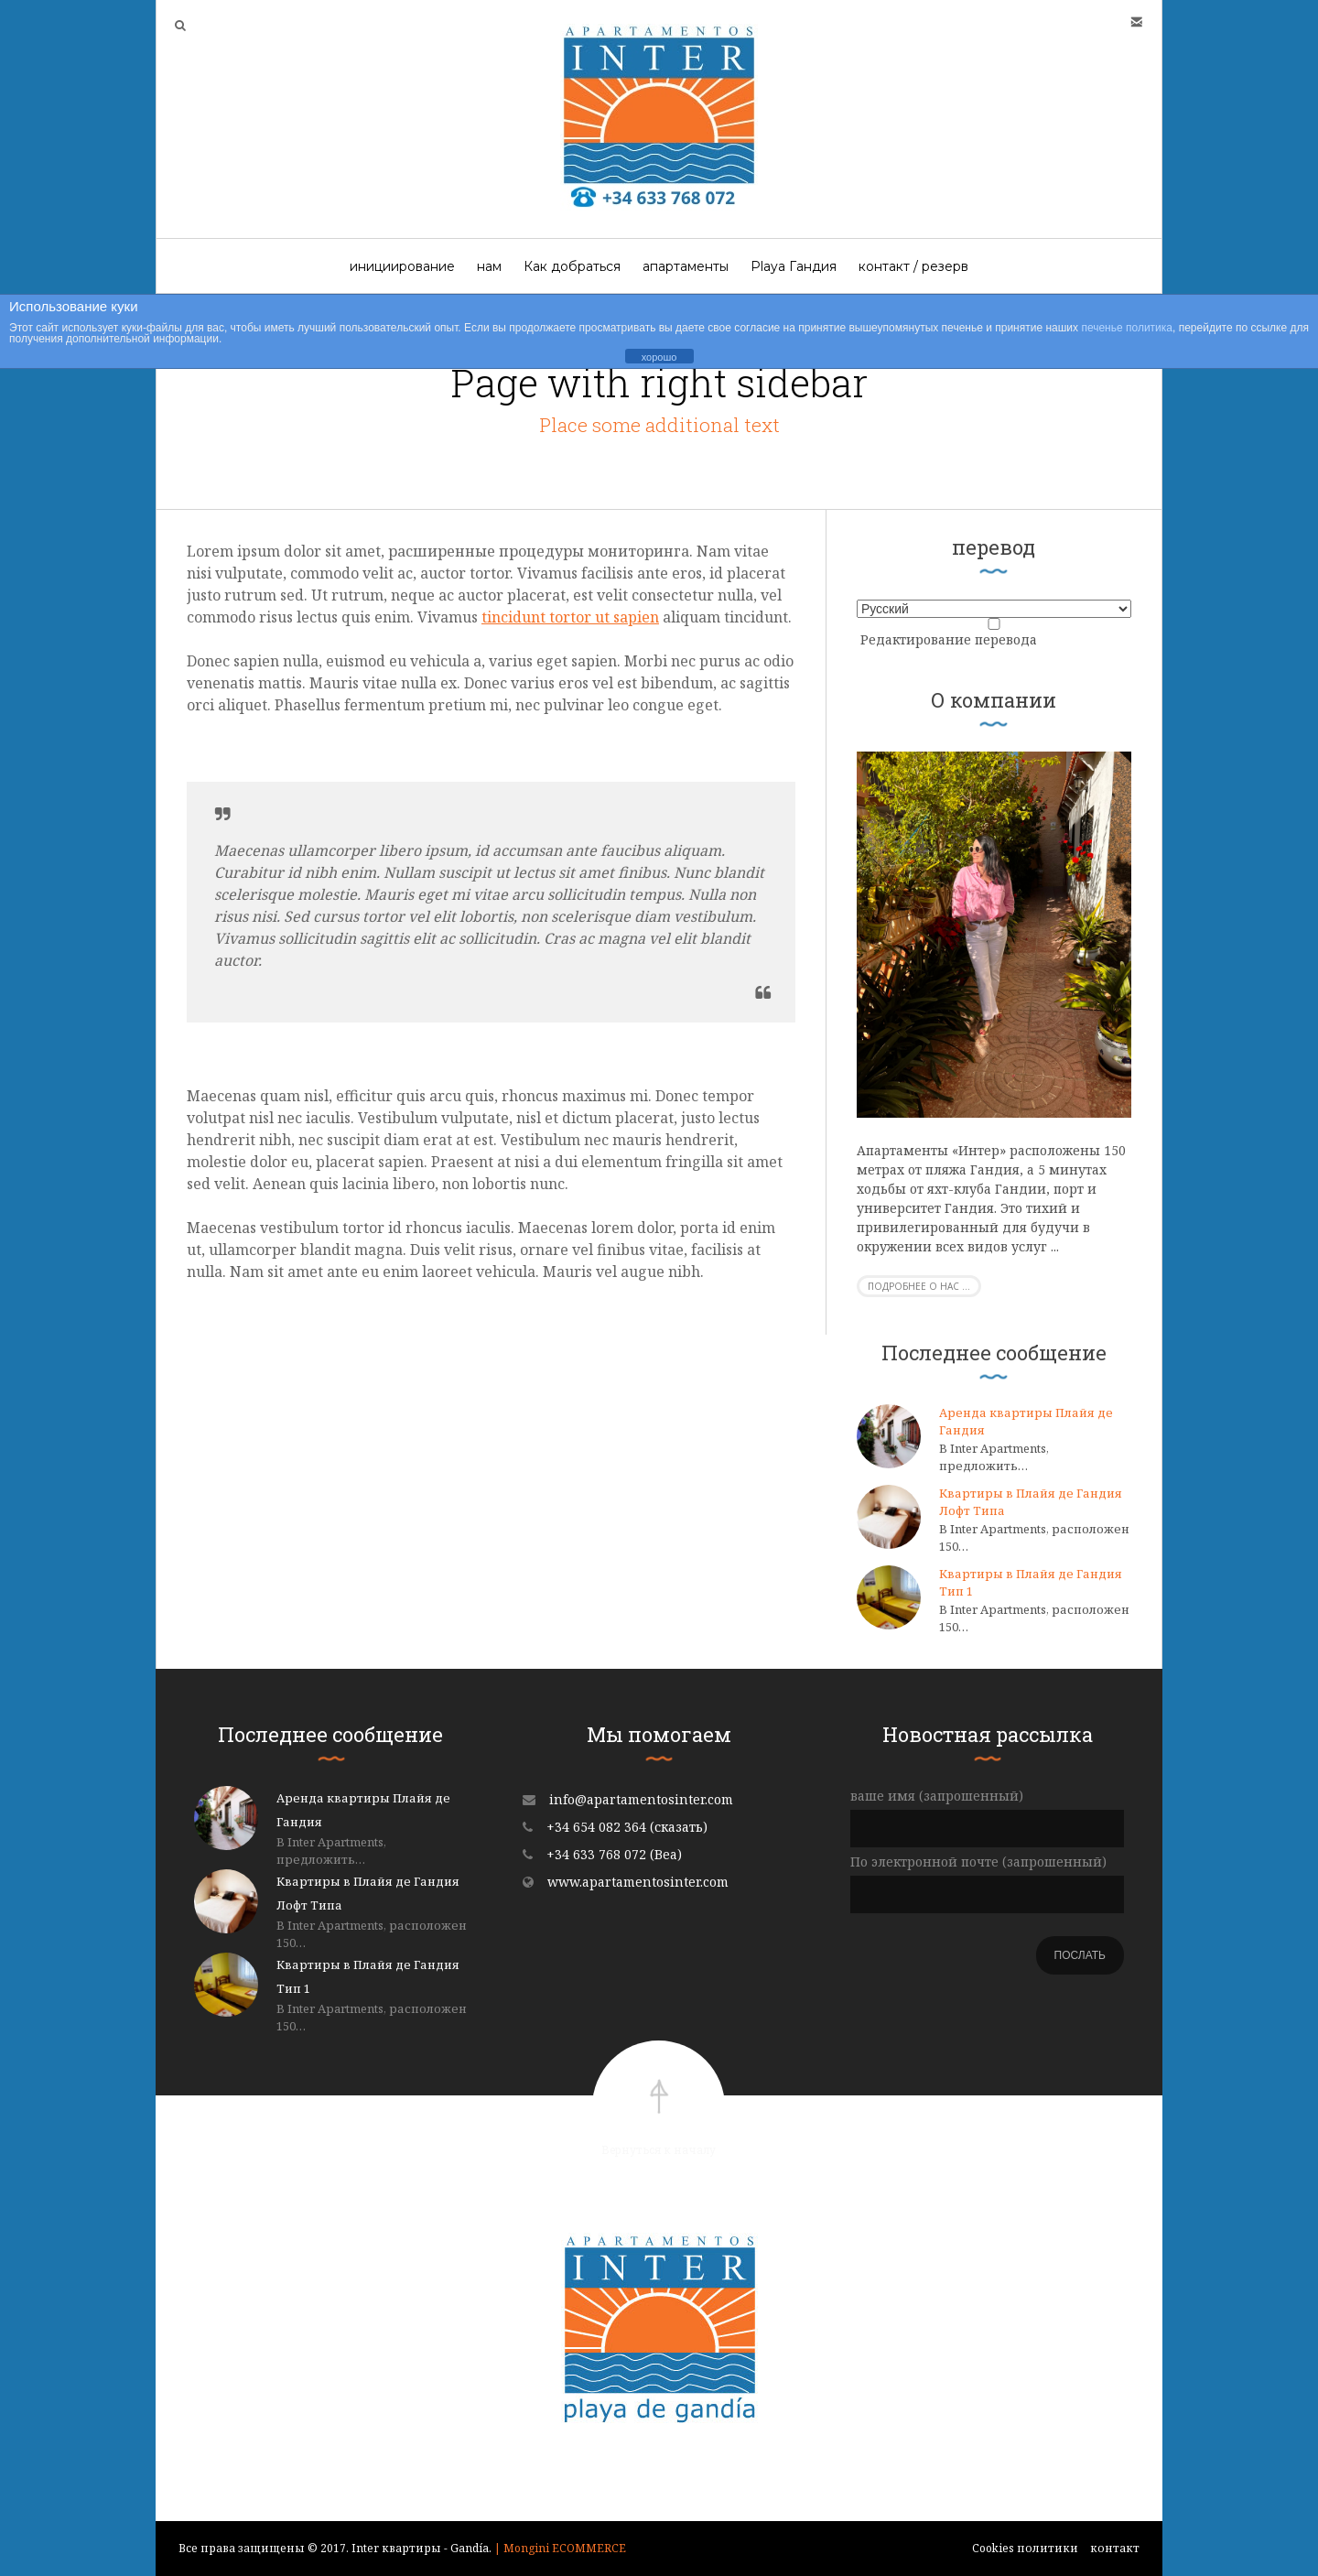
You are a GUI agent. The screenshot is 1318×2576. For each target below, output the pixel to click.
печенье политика (1126, 327)
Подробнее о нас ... (919, 1286)
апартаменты (686, 266)
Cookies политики (1025, 2548)
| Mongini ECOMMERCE (560, 2548)
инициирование (402, 266)
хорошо (659, 357)
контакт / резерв (913, 266)
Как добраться (572, 266)
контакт (1115, 2548)
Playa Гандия (794, 266)
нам (489, 266)
